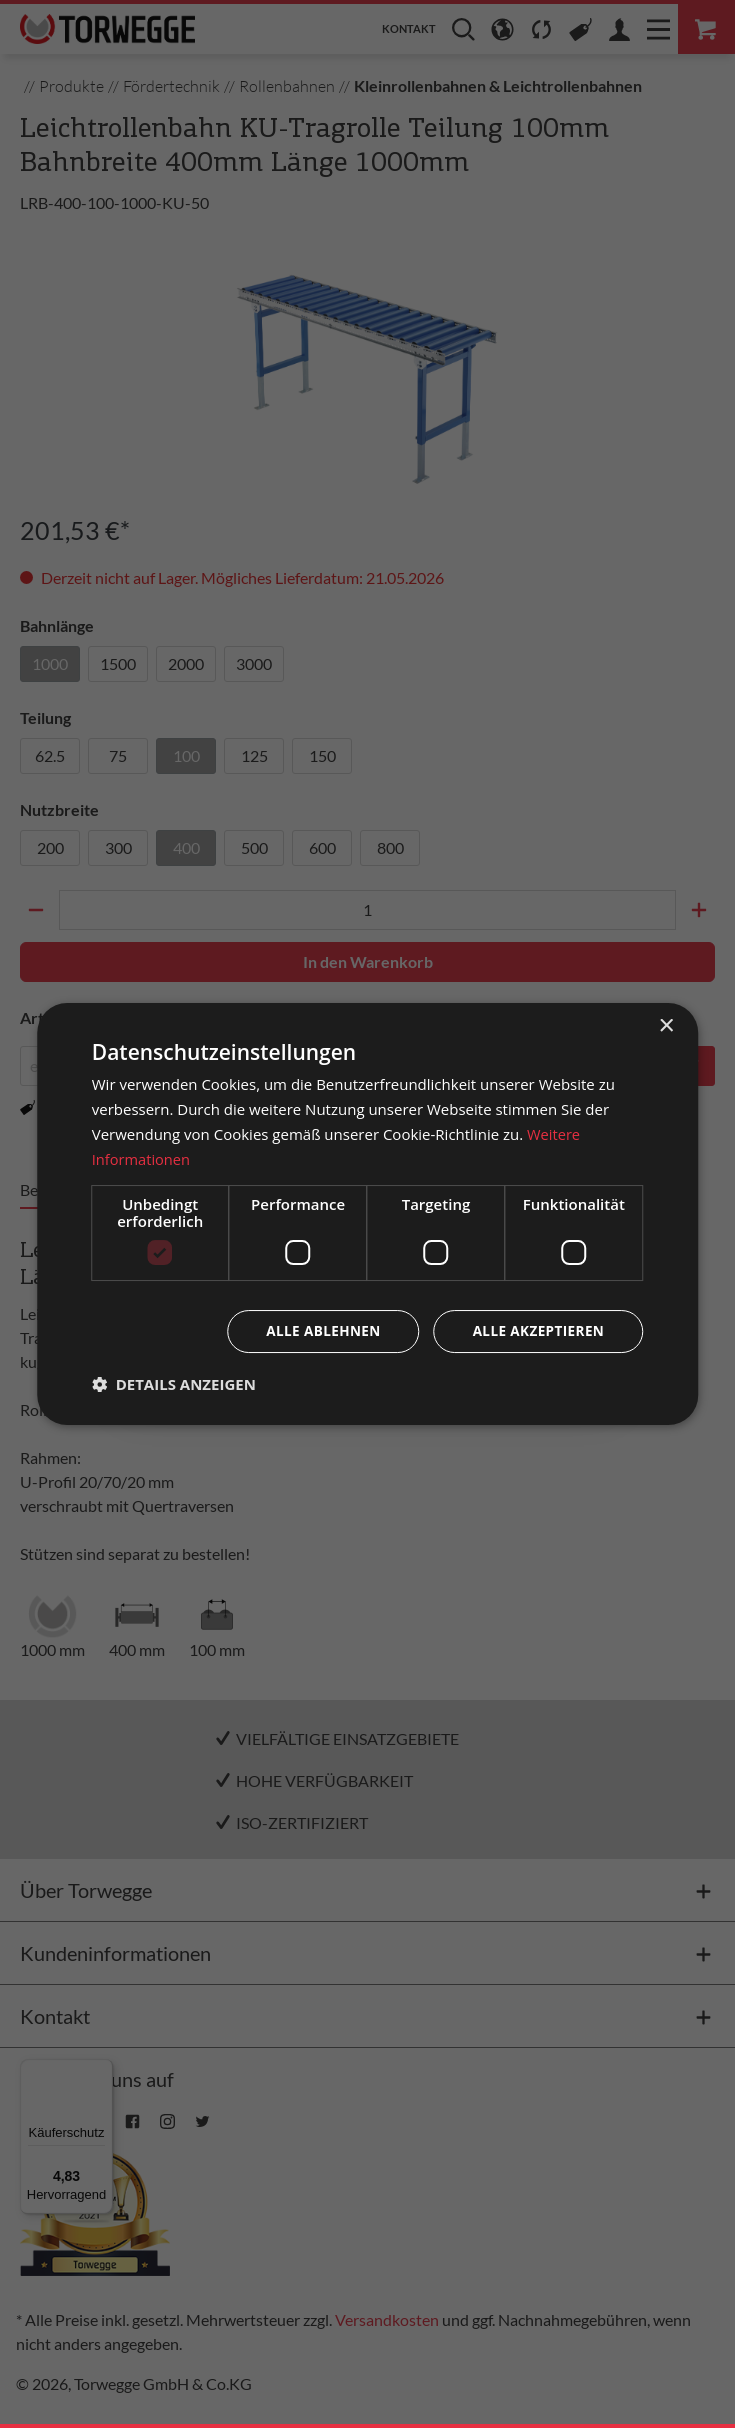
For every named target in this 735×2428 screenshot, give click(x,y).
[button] (174, 1385)
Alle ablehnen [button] (317, 1331)
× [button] (665, 1025)
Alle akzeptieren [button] (536, 1331)
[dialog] (368, 1213)
